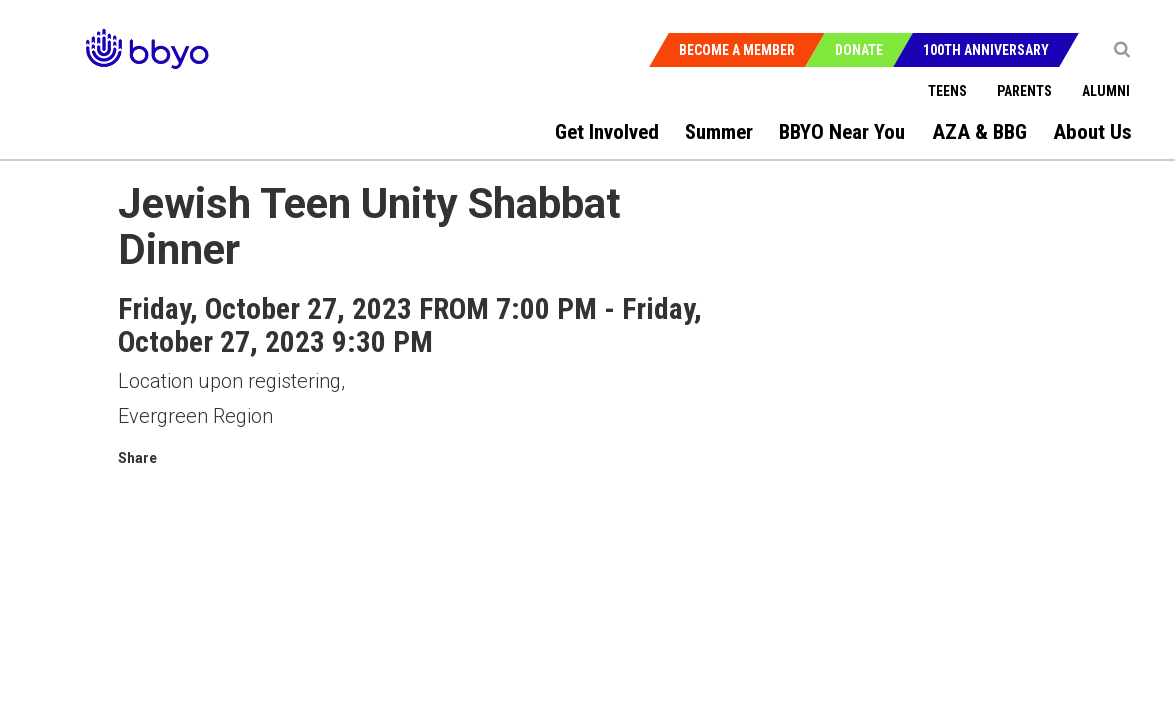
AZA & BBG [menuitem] (979, 132)
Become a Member (737, 50)
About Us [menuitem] (1092, 132)
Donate (859, 50)
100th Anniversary (986, 50)
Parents (1024, 91)
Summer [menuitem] (719, 132)
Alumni (1106, 91)
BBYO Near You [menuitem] (842, 132)
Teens (947, 91)
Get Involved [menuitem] (607, 132)
